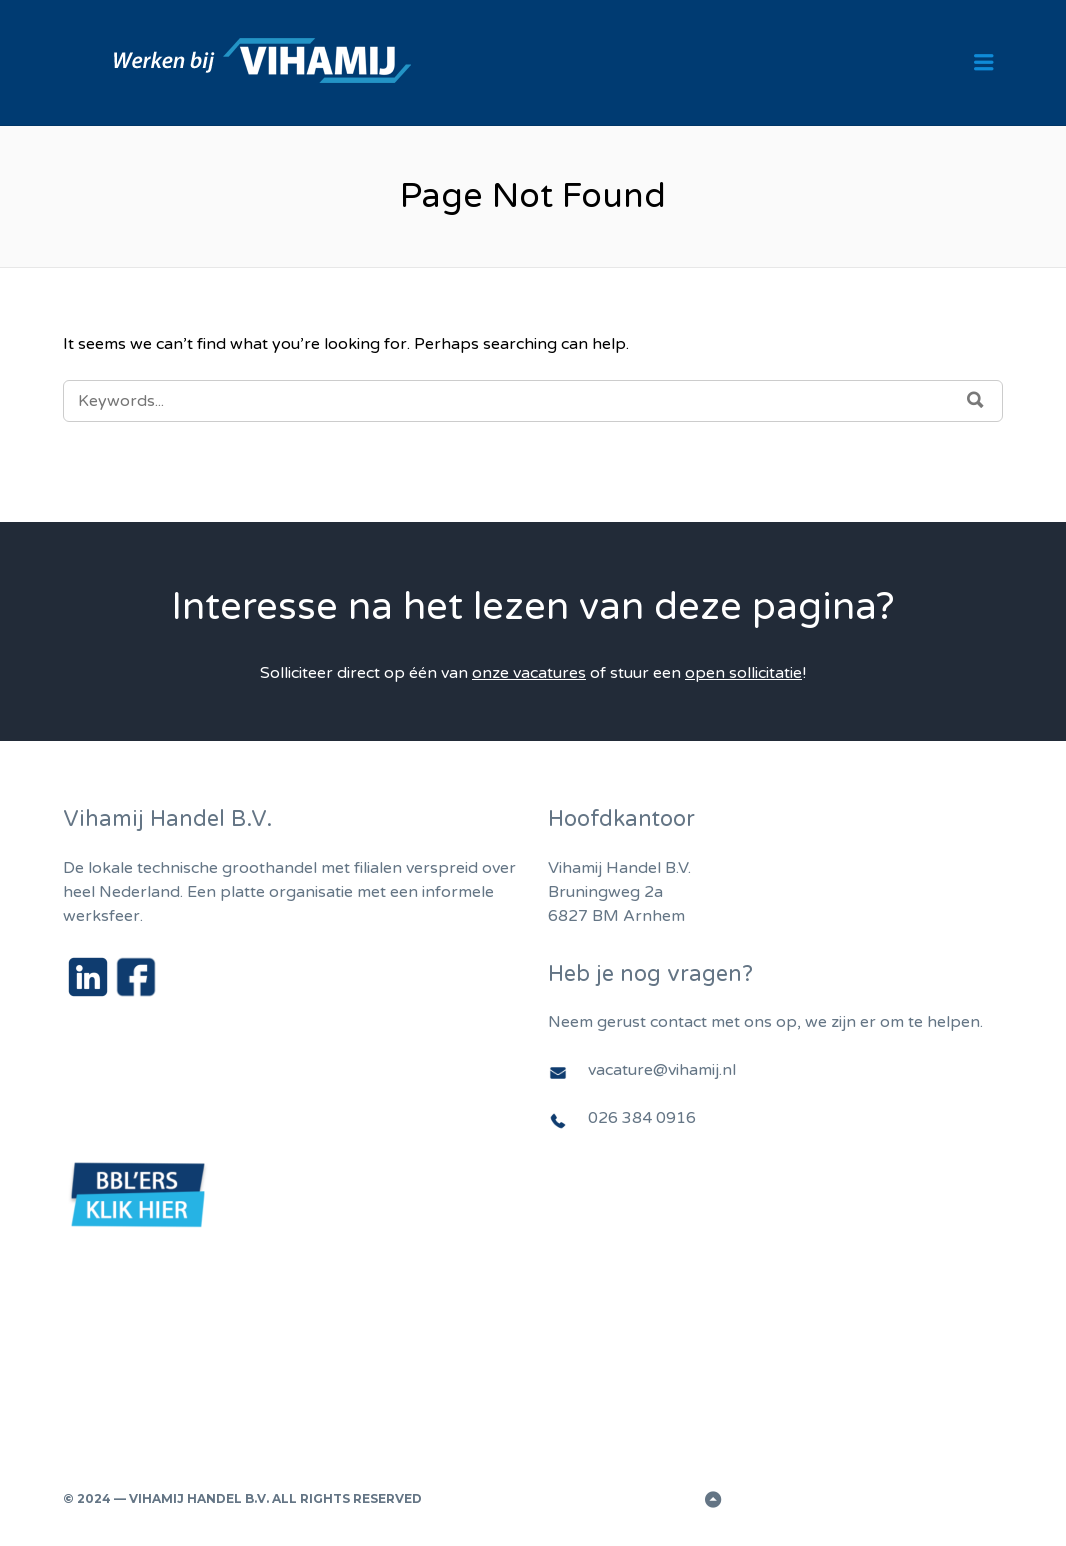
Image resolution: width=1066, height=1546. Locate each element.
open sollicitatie (743, 673)
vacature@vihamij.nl (662, 1070)
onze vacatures (529, 673)
